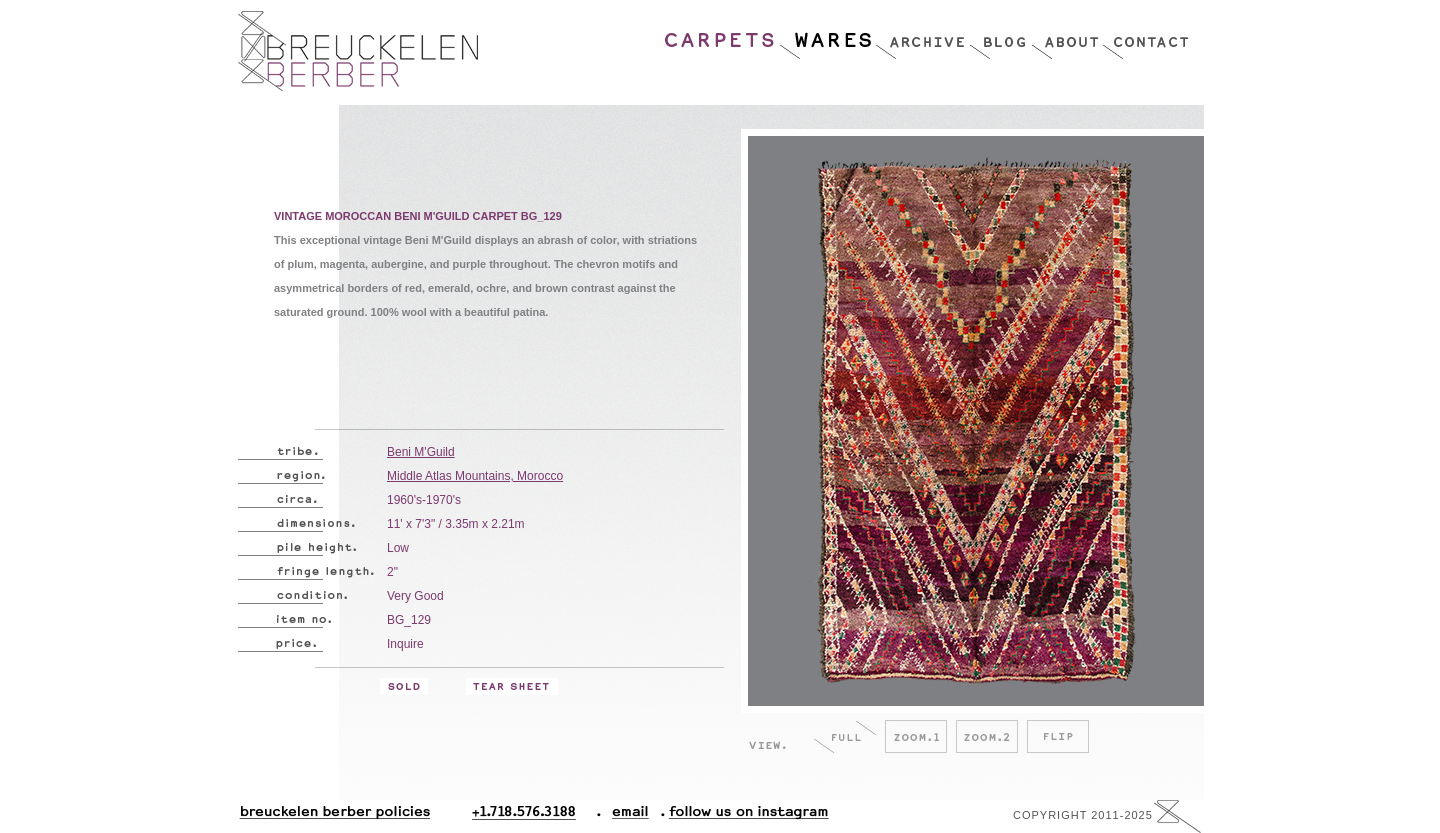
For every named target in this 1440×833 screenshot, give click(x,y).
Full (845, 736)
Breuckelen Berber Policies (334, 816)
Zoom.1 (916, 736)
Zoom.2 (987, 736)
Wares (826, 35)
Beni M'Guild (421, 452)
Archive (922, 35)
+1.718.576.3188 (536, 816)
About (1066, 35)
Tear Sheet (512, 686)
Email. (626, 816)
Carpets (721, 35)
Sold (404, 686)
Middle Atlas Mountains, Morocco (475, 476)
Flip (1058, 736)
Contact (1145, 35)
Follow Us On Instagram (741, 816)
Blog (1000, 35)
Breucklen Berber (358, 51)
